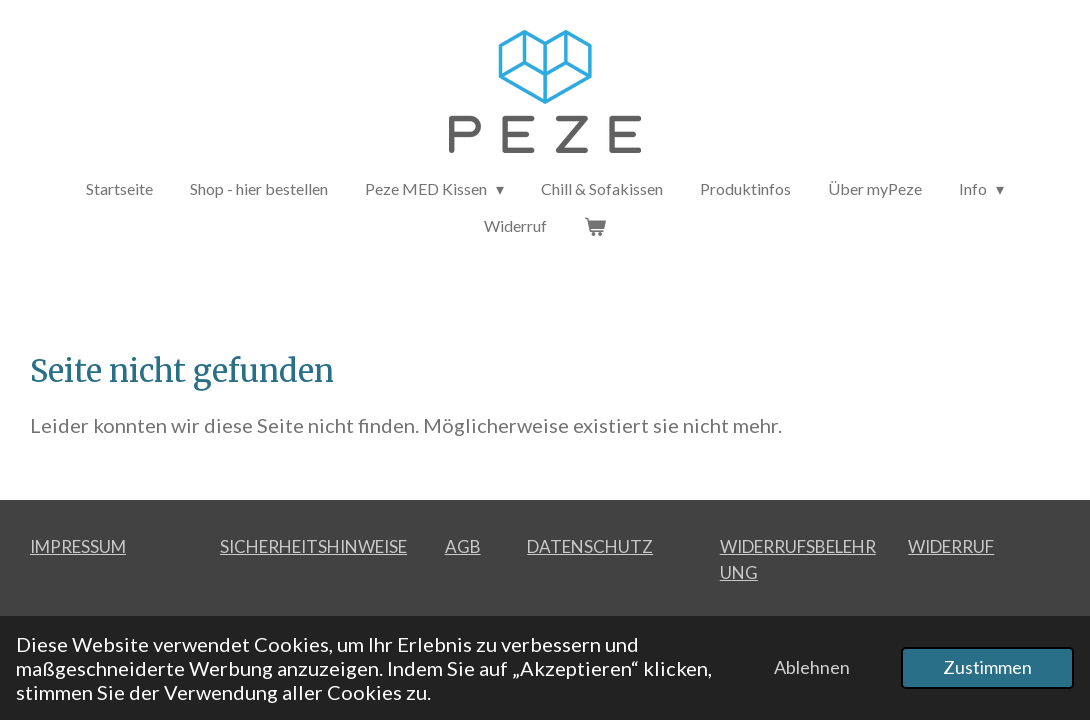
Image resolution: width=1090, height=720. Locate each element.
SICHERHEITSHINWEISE (313, 546)
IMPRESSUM (78, 546)
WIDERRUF (951, 546)
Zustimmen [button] (987, 667)
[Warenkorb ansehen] (595, 226)
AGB (463, 546)
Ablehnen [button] (812, 667)
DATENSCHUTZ (590, 546)
